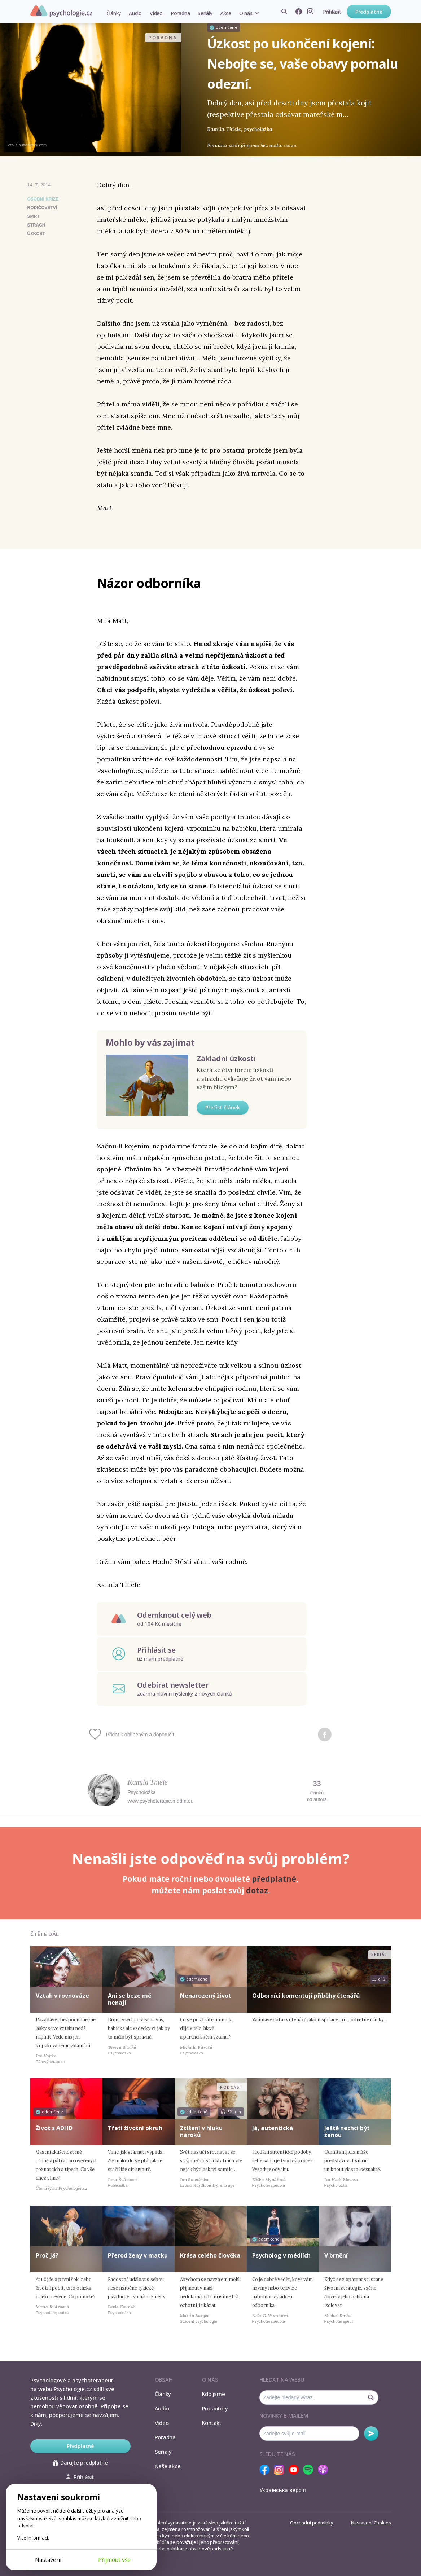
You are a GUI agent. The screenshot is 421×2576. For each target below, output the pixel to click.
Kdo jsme (213, 2393)
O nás (246, 13)
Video (156, 13)
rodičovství (42, 207)
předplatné (274, 1879)
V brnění (336, 2255)
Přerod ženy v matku (138, 2255)
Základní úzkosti (226, 1058)
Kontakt (212, 2422)
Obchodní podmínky (311, 2522)
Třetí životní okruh (135, 2128)
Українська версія (282, 2489)
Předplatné (368, 11)
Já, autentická (272, 2128)
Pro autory (215, 2408)
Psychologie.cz (61, 11)
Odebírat (371, 2433)
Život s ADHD (54, 2128)
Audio (135, 13)
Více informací (32, 2538)
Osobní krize (43, 199)
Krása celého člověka (210, 2255)
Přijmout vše (114, 2560)
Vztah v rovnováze (62, 1996)
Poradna (180, 13)
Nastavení (48, 2560)
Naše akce (168, 2466)
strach (36, 225)
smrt (33, 216)
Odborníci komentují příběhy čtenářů (306, 1996)
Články (113, 13)
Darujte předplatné (80, 2462)
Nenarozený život (205, 1996)
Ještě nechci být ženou (347, 2131)
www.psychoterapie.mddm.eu (161, 1801)
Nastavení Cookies (371, 2522)
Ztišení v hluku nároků (201, 2131)
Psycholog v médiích (281, 2255)
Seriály (205, 13)
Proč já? (47, 2255)
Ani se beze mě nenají (129, 1999)
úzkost (36, 233)
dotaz (257, 1890)
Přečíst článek (222, 1107)
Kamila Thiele (148, 1782)
